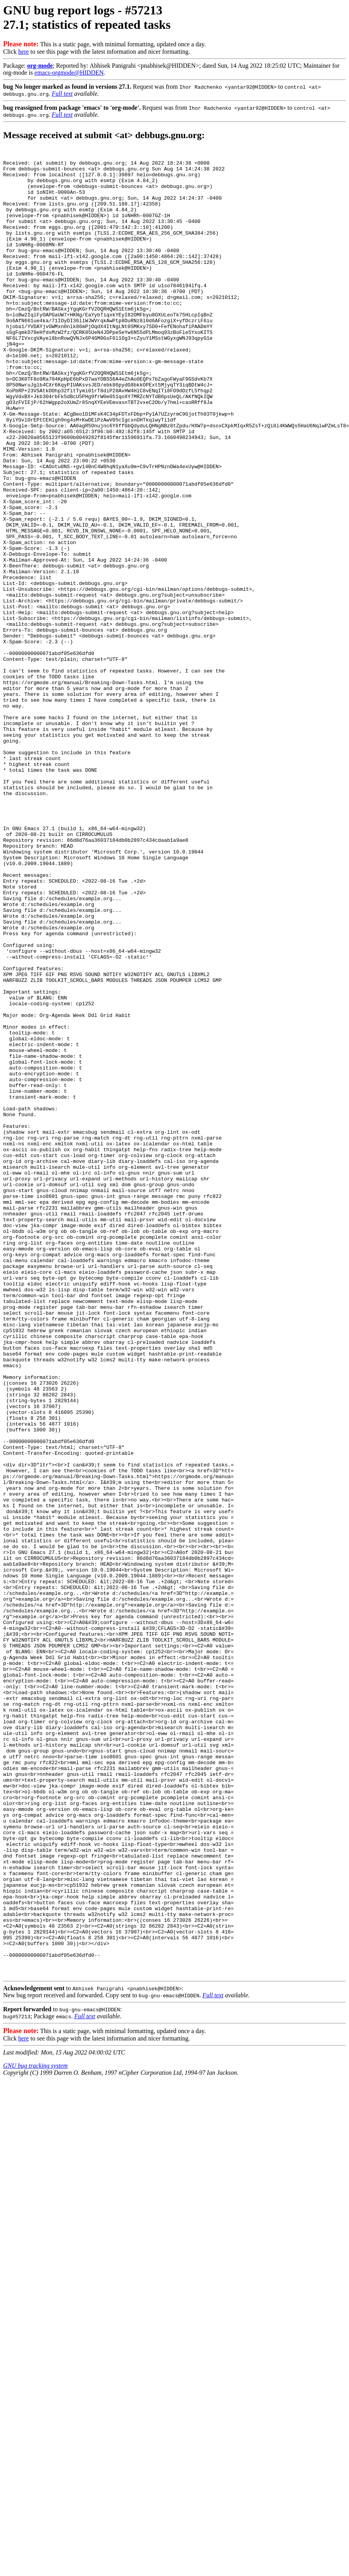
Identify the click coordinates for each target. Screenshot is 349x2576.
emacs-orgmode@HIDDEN (69, 72)
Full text (62, 93)
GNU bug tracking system (35, 2428)
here (23, 51)
